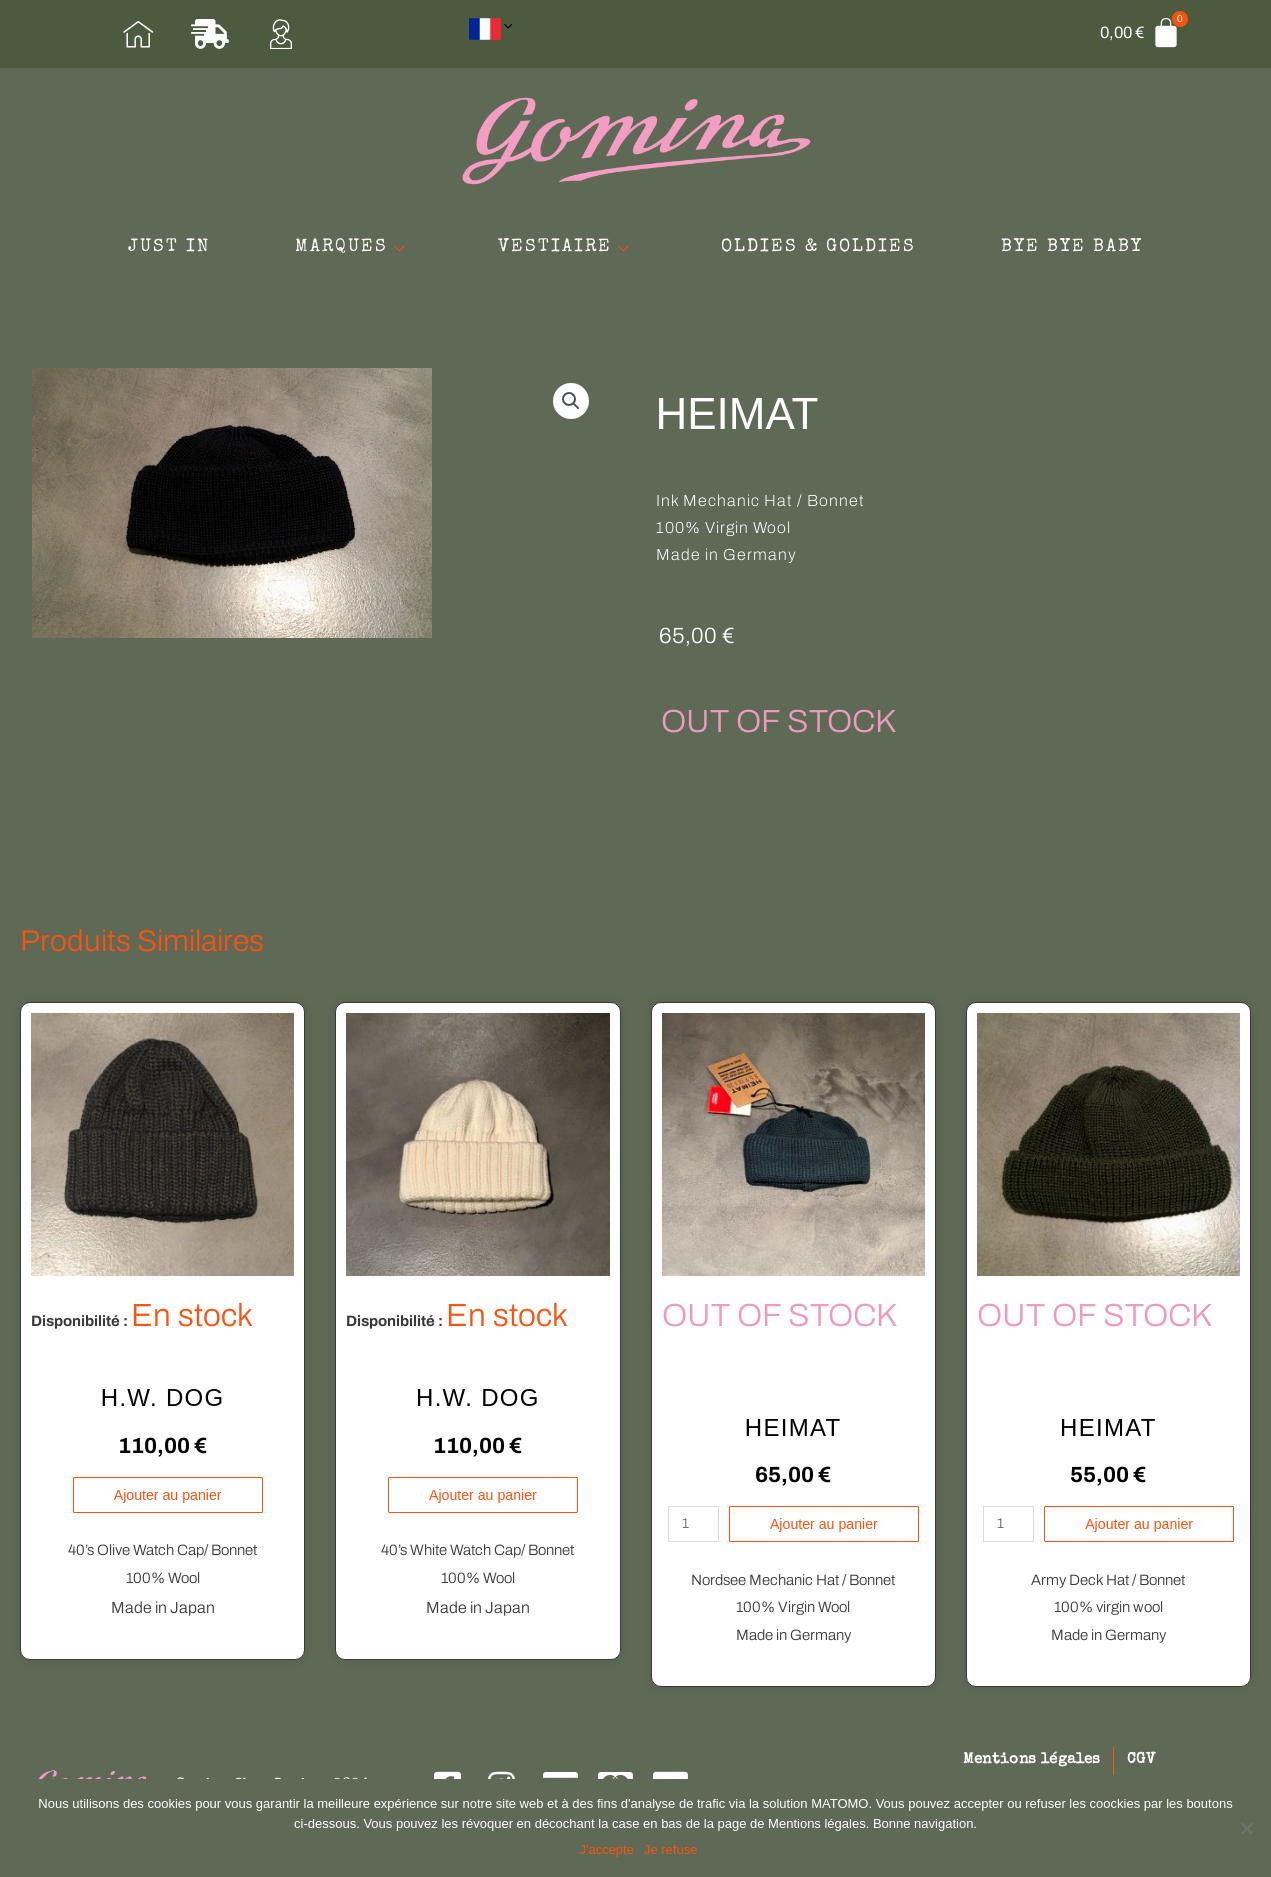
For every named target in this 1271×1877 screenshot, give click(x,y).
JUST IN (231, 237)
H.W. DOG (163, 1407)
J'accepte (609, 1851)
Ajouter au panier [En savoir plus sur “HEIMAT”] (825, 1534)
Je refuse (672, 1851)
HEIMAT (793, 1436)
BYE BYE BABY (636, 277)
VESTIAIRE (698, 237)
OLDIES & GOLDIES (984, 237)
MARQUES (450, 237)
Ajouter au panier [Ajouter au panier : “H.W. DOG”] (168, 1504)
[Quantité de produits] (690, 1534)
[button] (571, 411)
